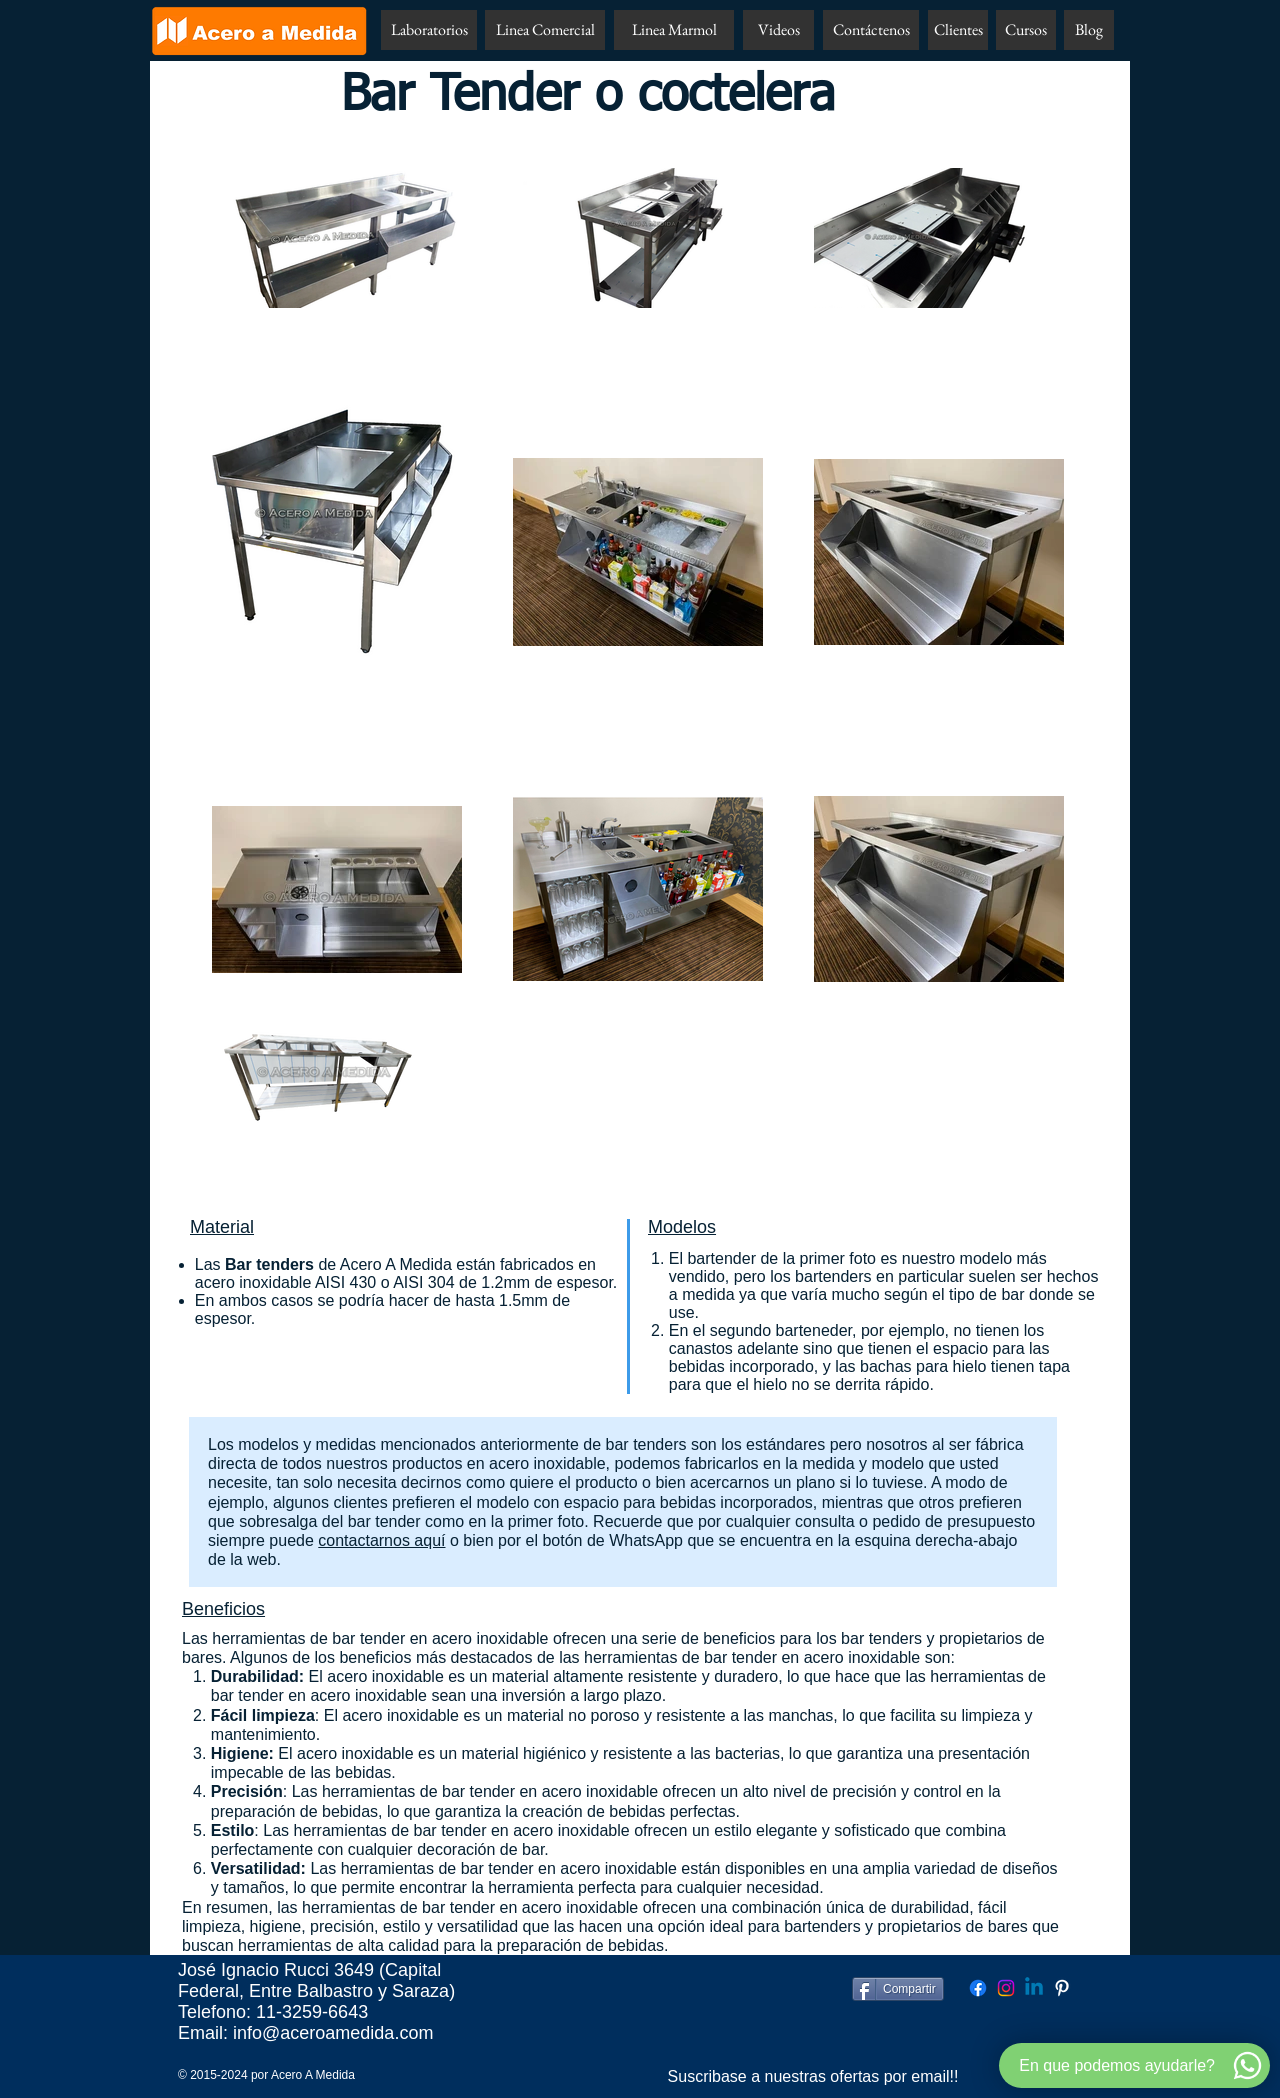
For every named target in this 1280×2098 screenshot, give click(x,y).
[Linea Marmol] (674, 30)
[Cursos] (1026, 30)
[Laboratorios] (429, 30)
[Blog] (1089, 30)
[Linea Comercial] (545, 30)
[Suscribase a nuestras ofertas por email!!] (813, 2077)
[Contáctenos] (871, 30)
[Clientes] (958, 30)
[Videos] (778, 30)
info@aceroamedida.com (333, 2033)
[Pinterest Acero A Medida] (1062, 1988)
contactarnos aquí (381, 1540)
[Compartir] (898, 1989)
